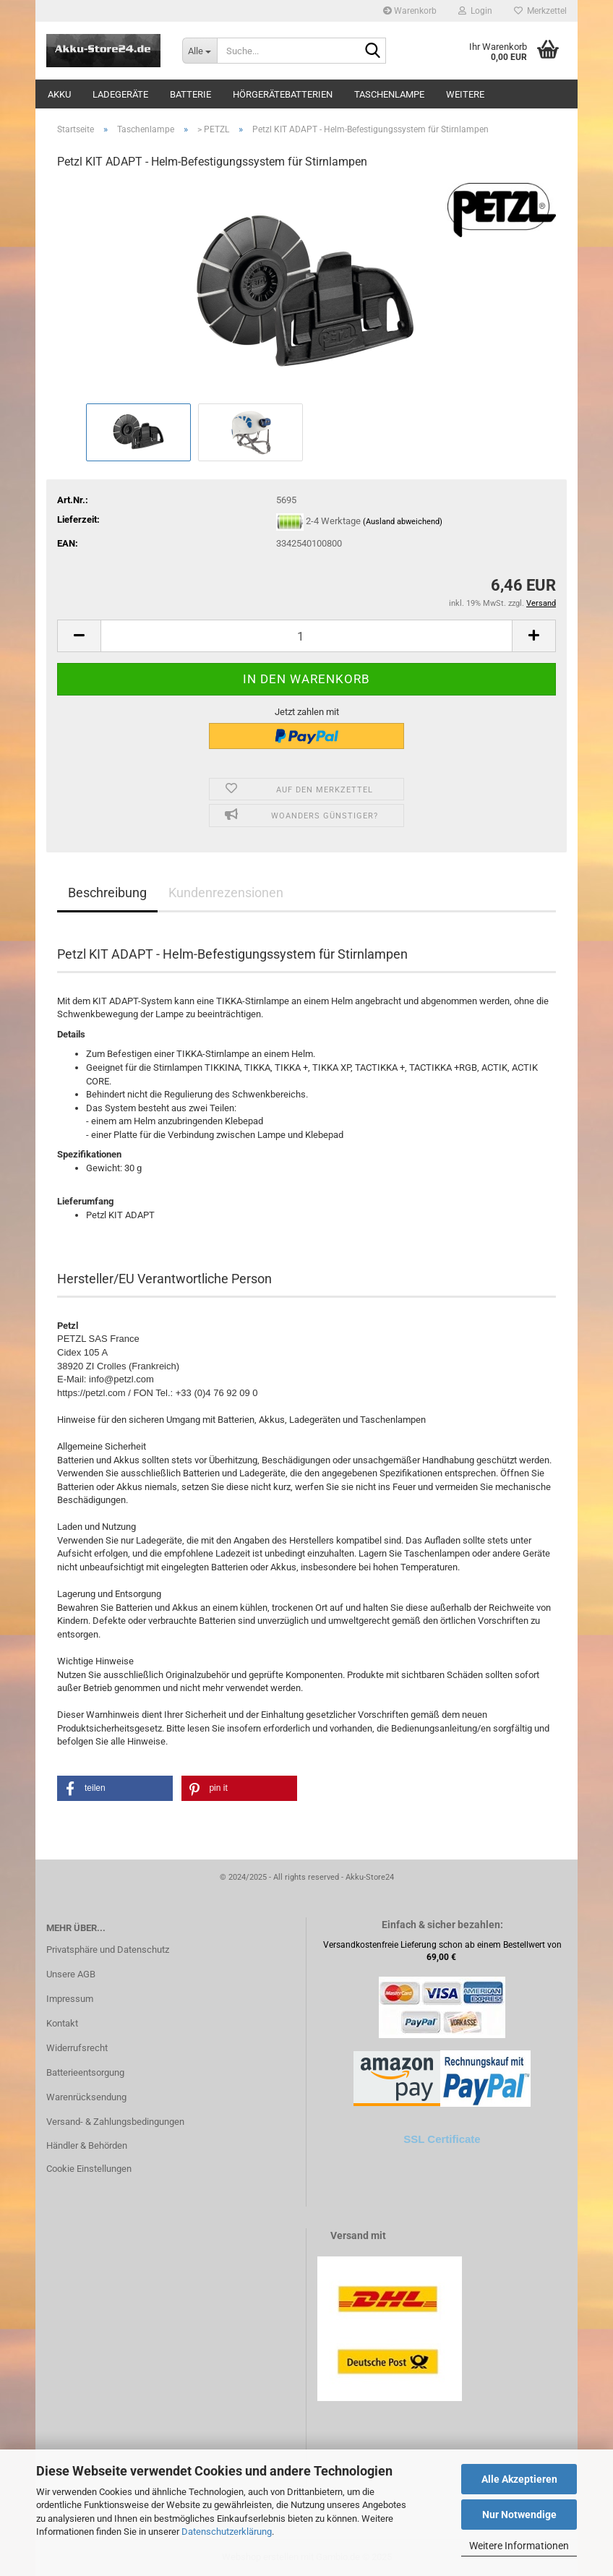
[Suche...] (199, 51)
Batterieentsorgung (85, 2072)
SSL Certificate (441, 2139)
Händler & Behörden (86, 2145)
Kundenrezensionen (225, 892)
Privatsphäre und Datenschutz (107, 1949)
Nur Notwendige (519, 2514)
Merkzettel (540, 11)
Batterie (190, 94)
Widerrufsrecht (77, 2047)
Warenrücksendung (86, 2097)
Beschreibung (107, 892)
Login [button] (475, 11)
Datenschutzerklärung (226, 2531)
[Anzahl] (306, 636)
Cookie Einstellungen (89, 2168)
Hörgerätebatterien (283, 94)
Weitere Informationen (519, 2545)
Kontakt (62, 2023)
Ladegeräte (120, 94)
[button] (78, 636)
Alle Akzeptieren (519, 2479)
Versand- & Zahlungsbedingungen (115, 2121)
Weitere (465, 94)
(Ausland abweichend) (402, 522)
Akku (59, 94)
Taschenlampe (389, 94)
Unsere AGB (70, 1974)
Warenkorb (410, 11)
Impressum (69, 1998)
